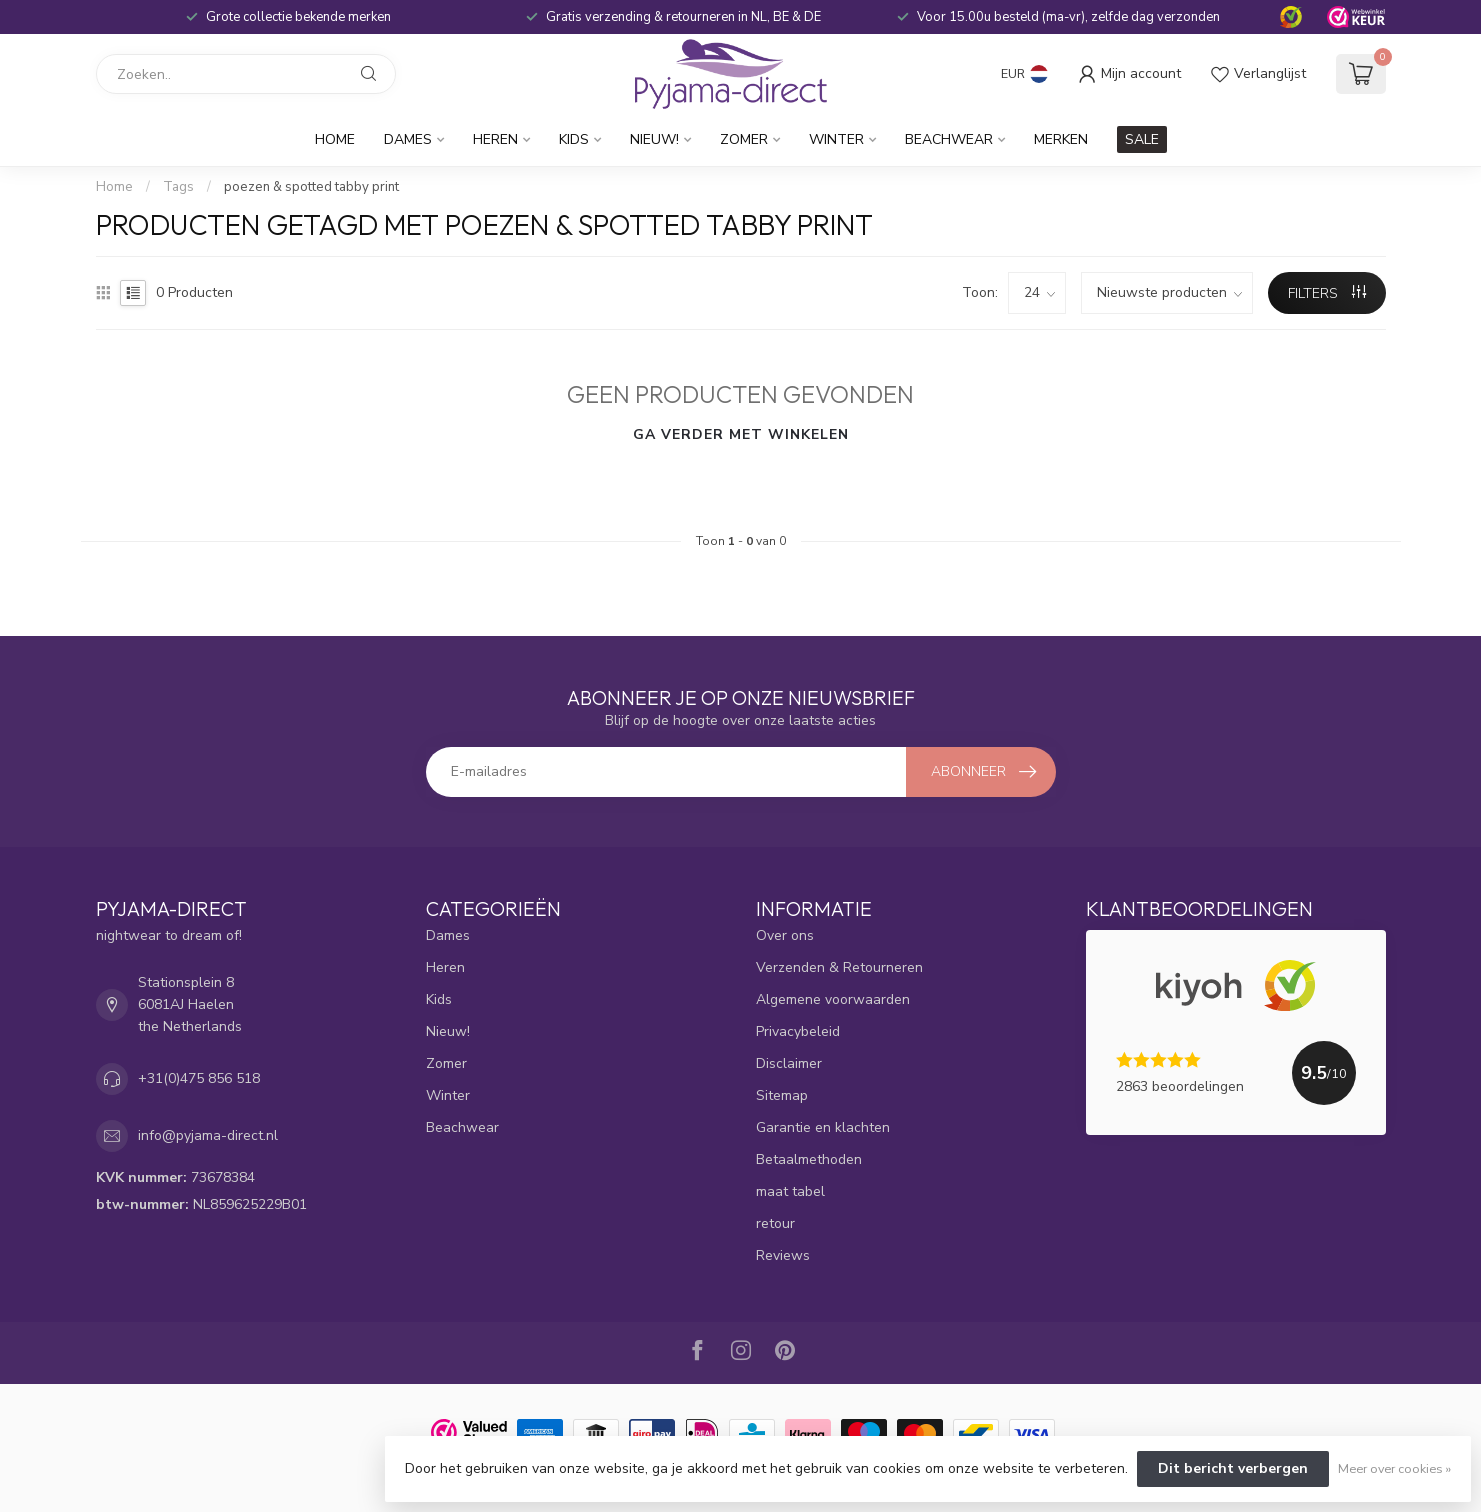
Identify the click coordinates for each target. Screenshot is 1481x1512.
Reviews (783, 1255)
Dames (408, 139)
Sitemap (782, 1095)
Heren (495, 139)
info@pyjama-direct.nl (208, 1135)
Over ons (785, 935)
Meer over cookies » (1394, 1468)
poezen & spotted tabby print (311, 187)
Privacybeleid (798, 1031)
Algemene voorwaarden (833, 999)
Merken (1061, 139)
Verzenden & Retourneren (839, 967)
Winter (836, 139)
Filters (1327, 293)
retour (775, 1223)
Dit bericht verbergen (1233, 1468)
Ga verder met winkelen (741, 434)
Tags (178, 187)
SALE (1142, 139)
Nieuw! (654, 139)
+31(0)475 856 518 (199, 1078)
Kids (574, 139)
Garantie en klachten (823, 1127)
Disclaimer (789, 1063)
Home (335, 139)
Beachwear (949, 139)
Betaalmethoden (809, 1159)
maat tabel (790, 1191)
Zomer (744, 139)
